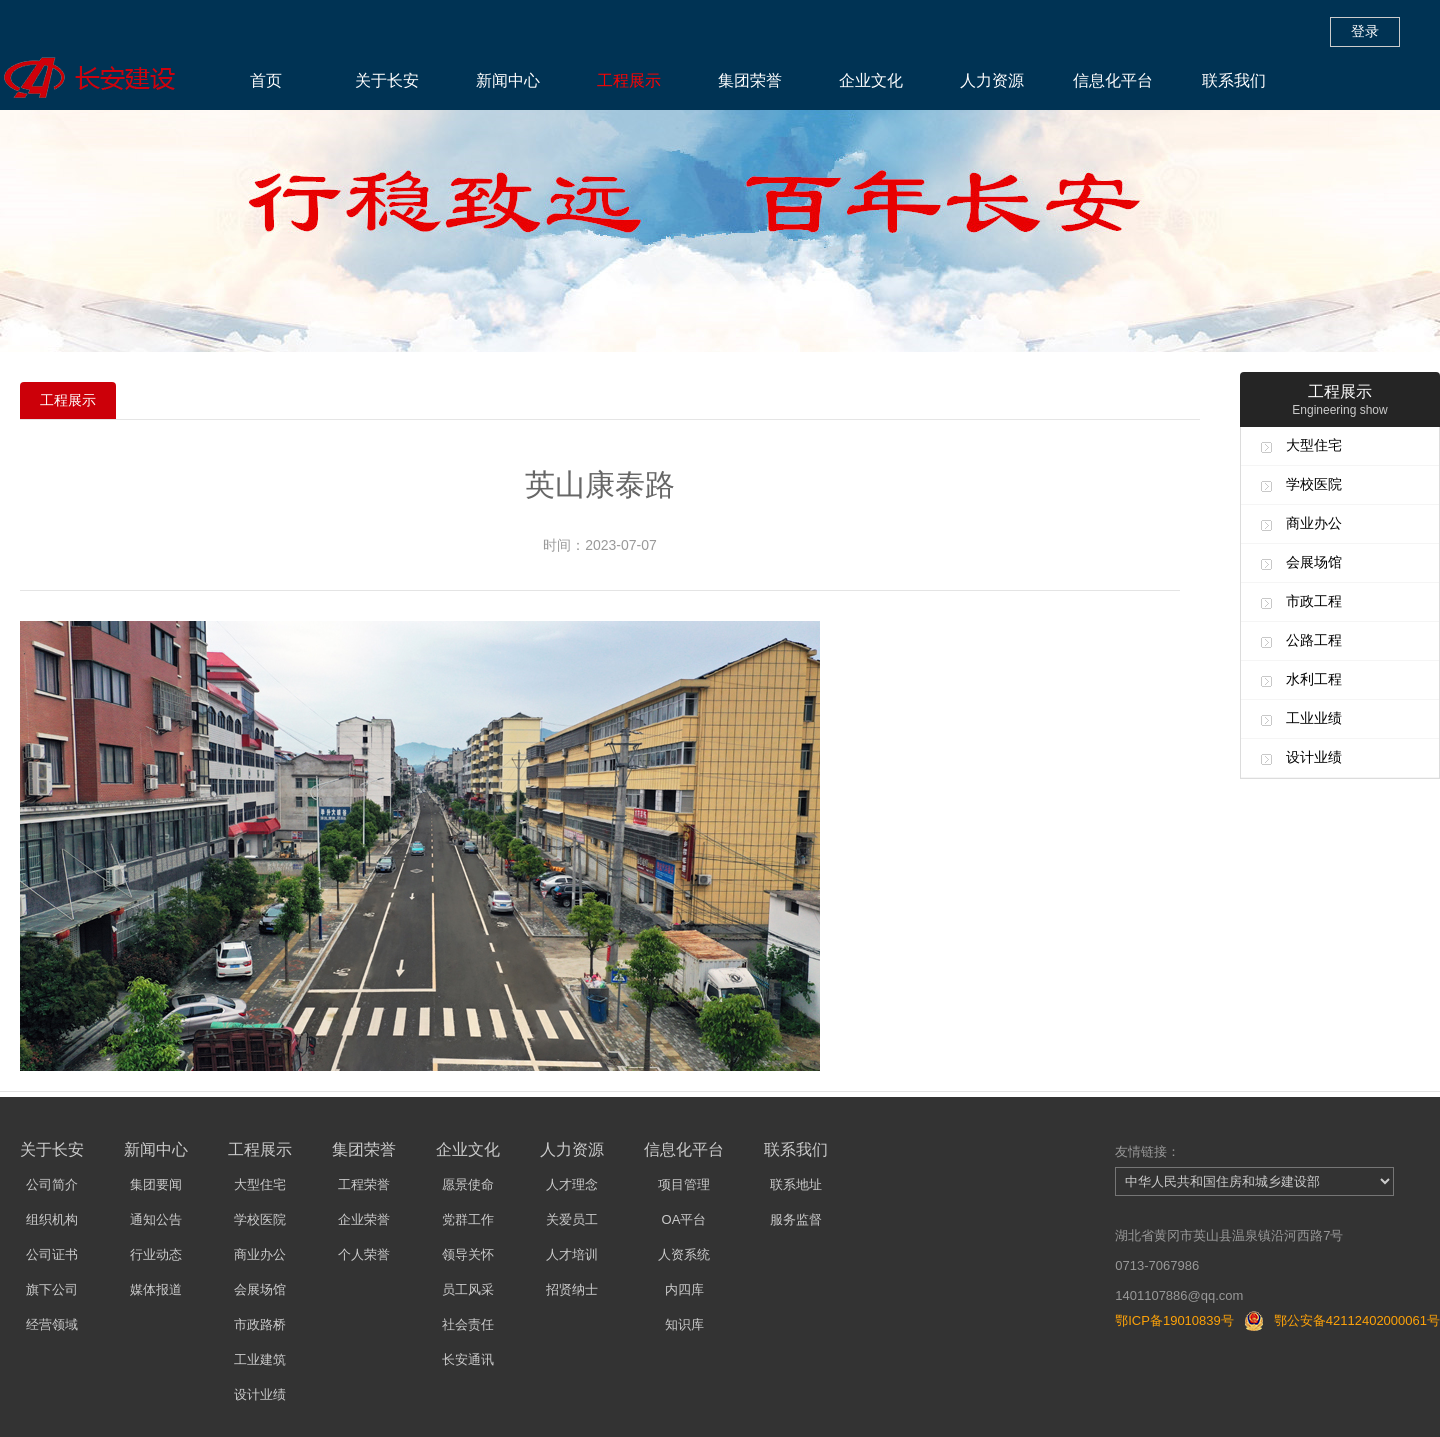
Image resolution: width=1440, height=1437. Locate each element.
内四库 (684, 1289)
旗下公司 (52, 1289)
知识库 (684, 1324)
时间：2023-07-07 (600, 545)
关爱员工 (572, 1219)
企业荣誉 (364, 1219)
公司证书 (52, 1254)
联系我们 (1234, 80)
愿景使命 (468, 1184)
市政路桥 (260, 1324)
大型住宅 (1314, 445)
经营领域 (52, 1324)
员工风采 (468, 1289)
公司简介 (52, 1184)
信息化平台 (1113, 80)
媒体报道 (156, 1289)
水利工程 (1314, 679)
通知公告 (156, 1219)
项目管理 (684, 1184)
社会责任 (468, 1324)
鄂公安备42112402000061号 (1357, 1320)
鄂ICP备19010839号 (1174, 1320)
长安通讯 (468, 1359)
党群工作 (468, 1219)
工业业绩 (1314, 718)
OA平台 (684, 1219)
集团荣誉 (750, 80)
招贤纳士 (572, 1289)
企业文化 (871, 80)
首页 (266, 80)
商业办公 (1314, 523)
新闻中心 (508, 80)
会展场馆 (1314, 562)
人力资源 (992, 80)
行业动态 (156, 1254)
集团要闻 (156, 1184)
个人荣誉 (364, 1254)
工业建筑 (260, 1359)
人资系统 (684, 1254)
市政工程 (1314, 601)
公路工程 (1314, 640)
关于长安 (387, 80)
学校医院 (1314, 484)
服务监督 (796, 1219)
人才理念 (572, 1184)
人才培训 (572, 1254)
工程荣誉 (364, 1184)
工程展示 (629, 80)
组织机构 (52, 1219)
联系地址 (796, 1184)
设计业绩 (1314, 757)
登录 (1365, 31)
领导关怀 (468, 1254)
